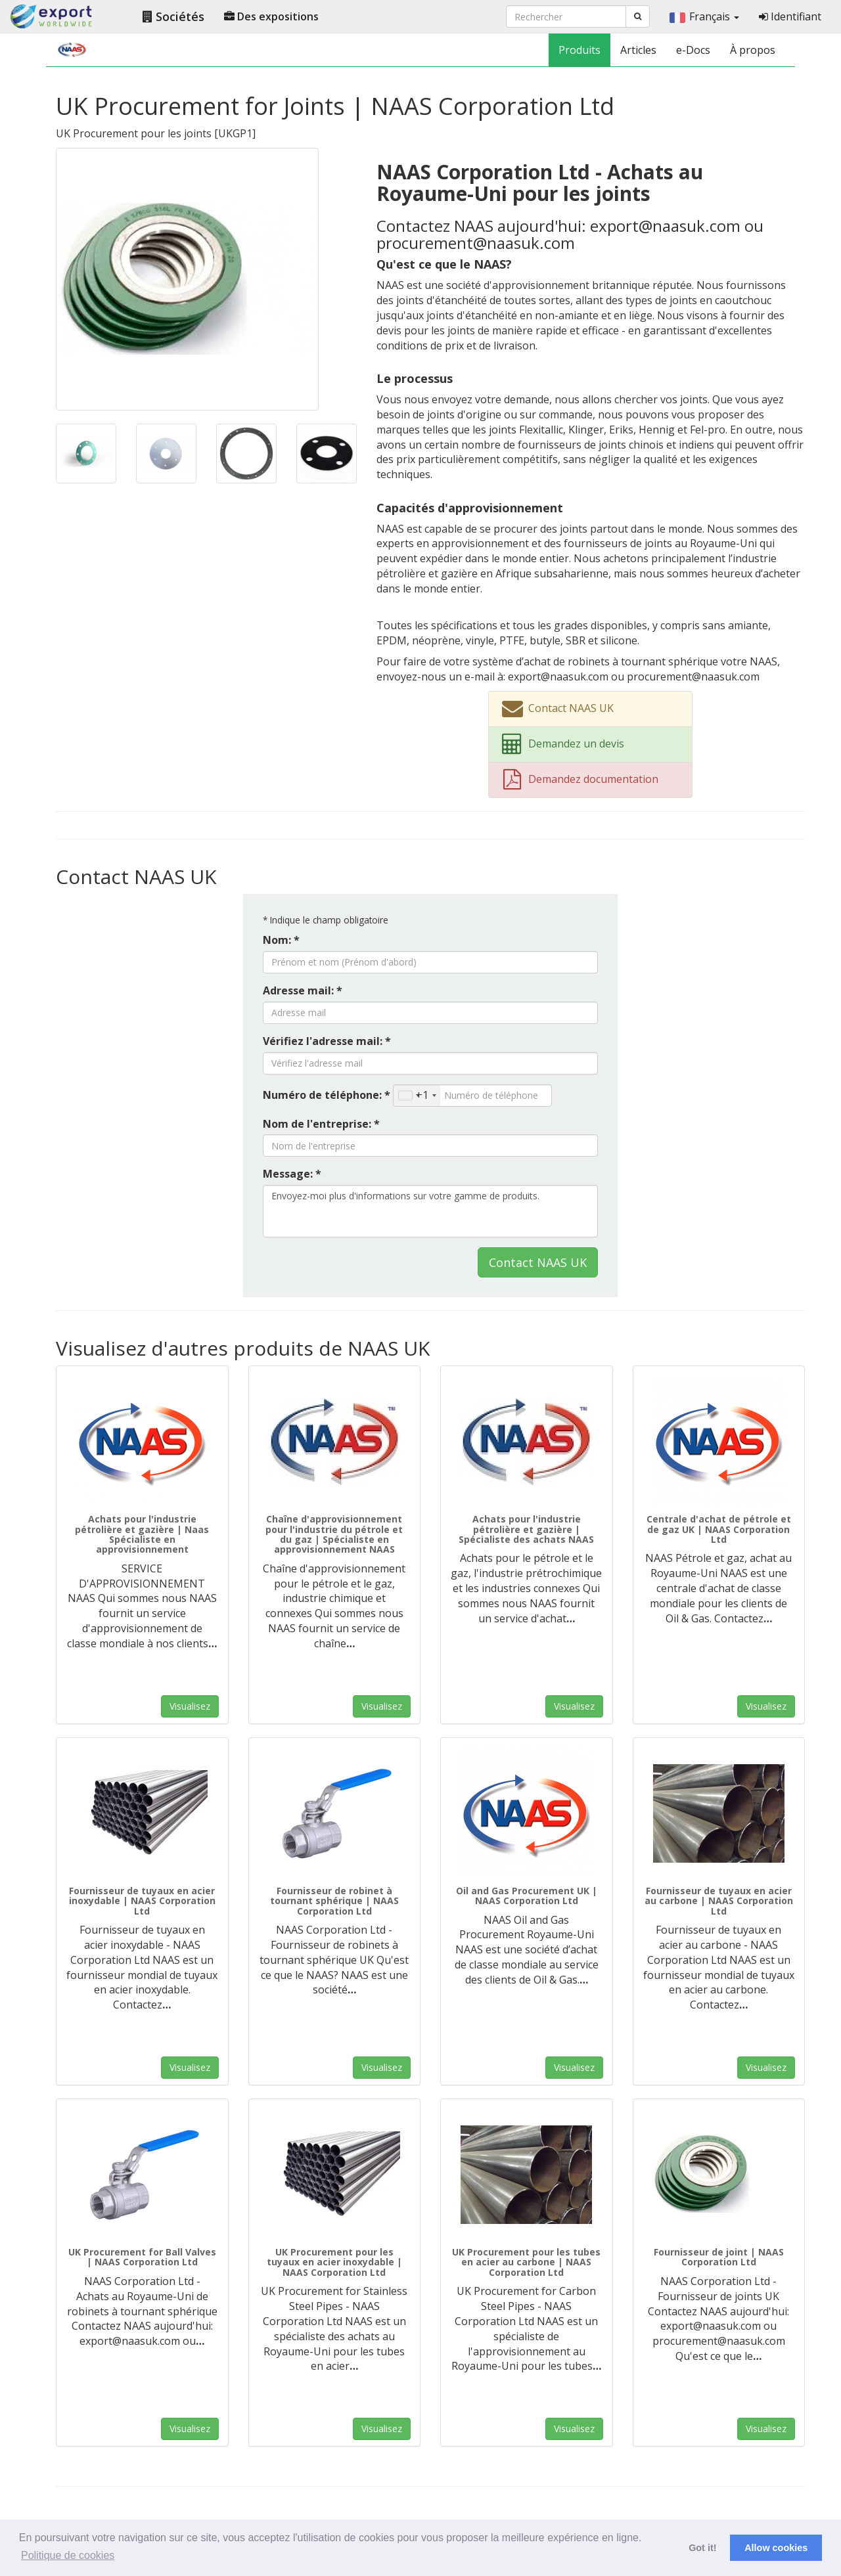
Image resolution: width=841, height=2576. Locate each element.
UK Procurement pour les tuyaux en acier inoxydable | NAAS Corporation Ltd (334, 2262)
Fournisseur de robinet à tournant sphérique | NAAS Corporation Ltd (334, 1900)
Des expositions (271, 16)
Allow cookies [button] (775, 2548)
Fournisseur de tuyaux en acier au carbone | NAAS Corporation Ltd (719, 1900)
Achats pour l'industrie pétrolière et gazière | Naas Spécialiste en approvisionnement (142, 1534)
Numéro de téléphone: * (326, 1095)
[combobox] (417, 1095)
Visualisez (190, 1706)
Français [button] (704, 16)
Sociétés (173, 16)
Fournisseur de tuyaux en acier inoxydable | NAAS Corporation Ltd (142, 1900)
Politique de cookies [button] (67, 2555)
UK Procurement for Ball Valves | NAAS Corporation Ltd (142, 2257)
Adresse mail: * (302, 990)
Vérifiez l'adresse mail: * (327, 1041)
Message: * (292, 1173)
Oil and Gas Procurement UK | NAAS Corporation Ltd (526, 1895)
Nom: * (281, 940)
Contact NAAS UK (538, 1262)
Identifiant (790, 16)
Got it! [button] (702, 2548)
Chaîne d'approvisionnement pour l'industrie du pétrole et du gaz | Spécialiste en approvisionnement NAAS (334, 1534)
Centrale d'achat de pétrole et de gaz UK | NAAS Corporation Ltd (719, 1529)
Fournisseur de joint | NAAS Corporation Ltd (719, 2257)
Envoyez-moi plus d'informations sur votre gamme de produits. (430, 1211)
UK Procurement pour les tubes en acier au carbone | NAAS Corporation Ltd (526, 2262)
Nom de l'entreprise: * (321, 1124)
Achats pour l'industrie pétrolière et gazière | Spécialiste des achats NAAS (526, 1529)
